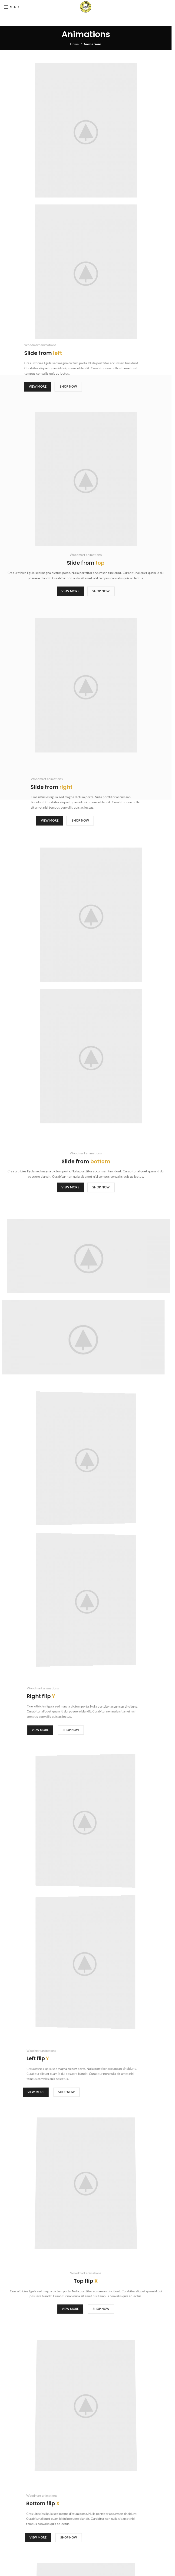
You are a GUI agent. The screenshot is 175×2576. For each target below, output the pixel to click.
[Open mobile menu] (11, 7)
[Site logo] (85, 7)
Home (74, 44)
